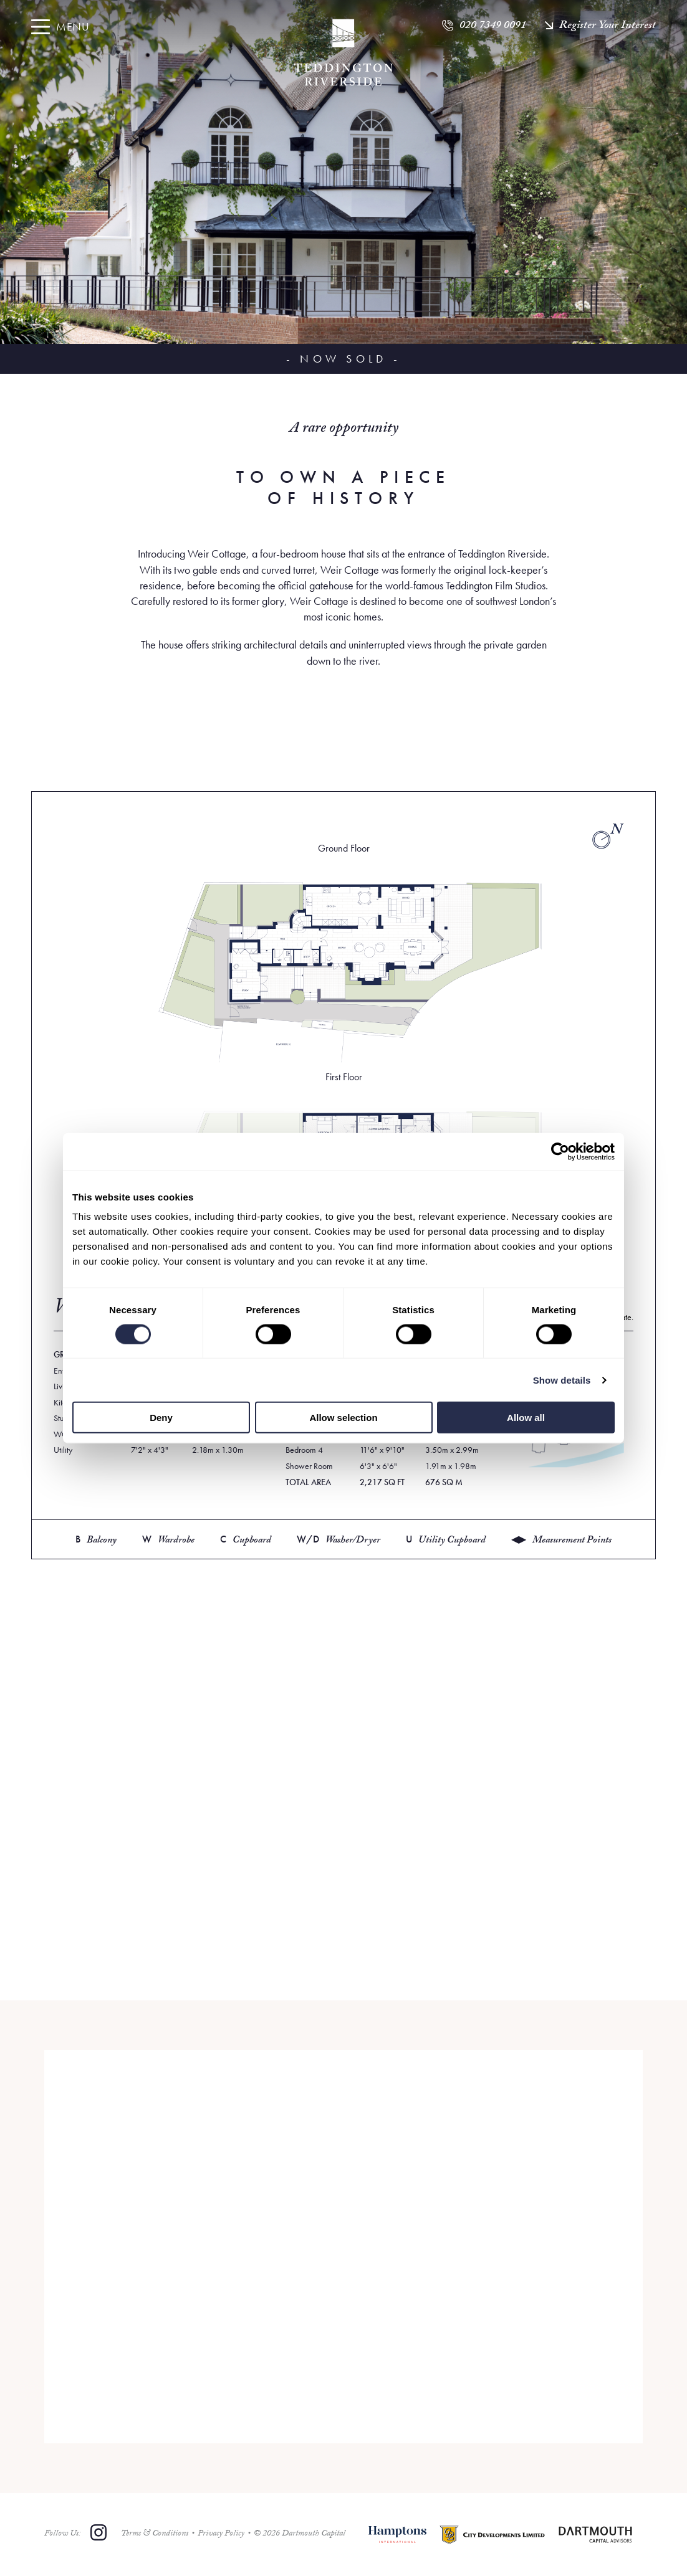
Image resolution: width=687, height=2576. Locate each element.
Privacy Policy (221, 2534)
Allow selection (343, 1417)
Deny (161, 1417)
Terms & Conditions (154, 2534)
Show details (562, 1379)
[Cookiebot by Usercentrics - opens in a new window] (560, 1151)
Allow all (526, 1417)
